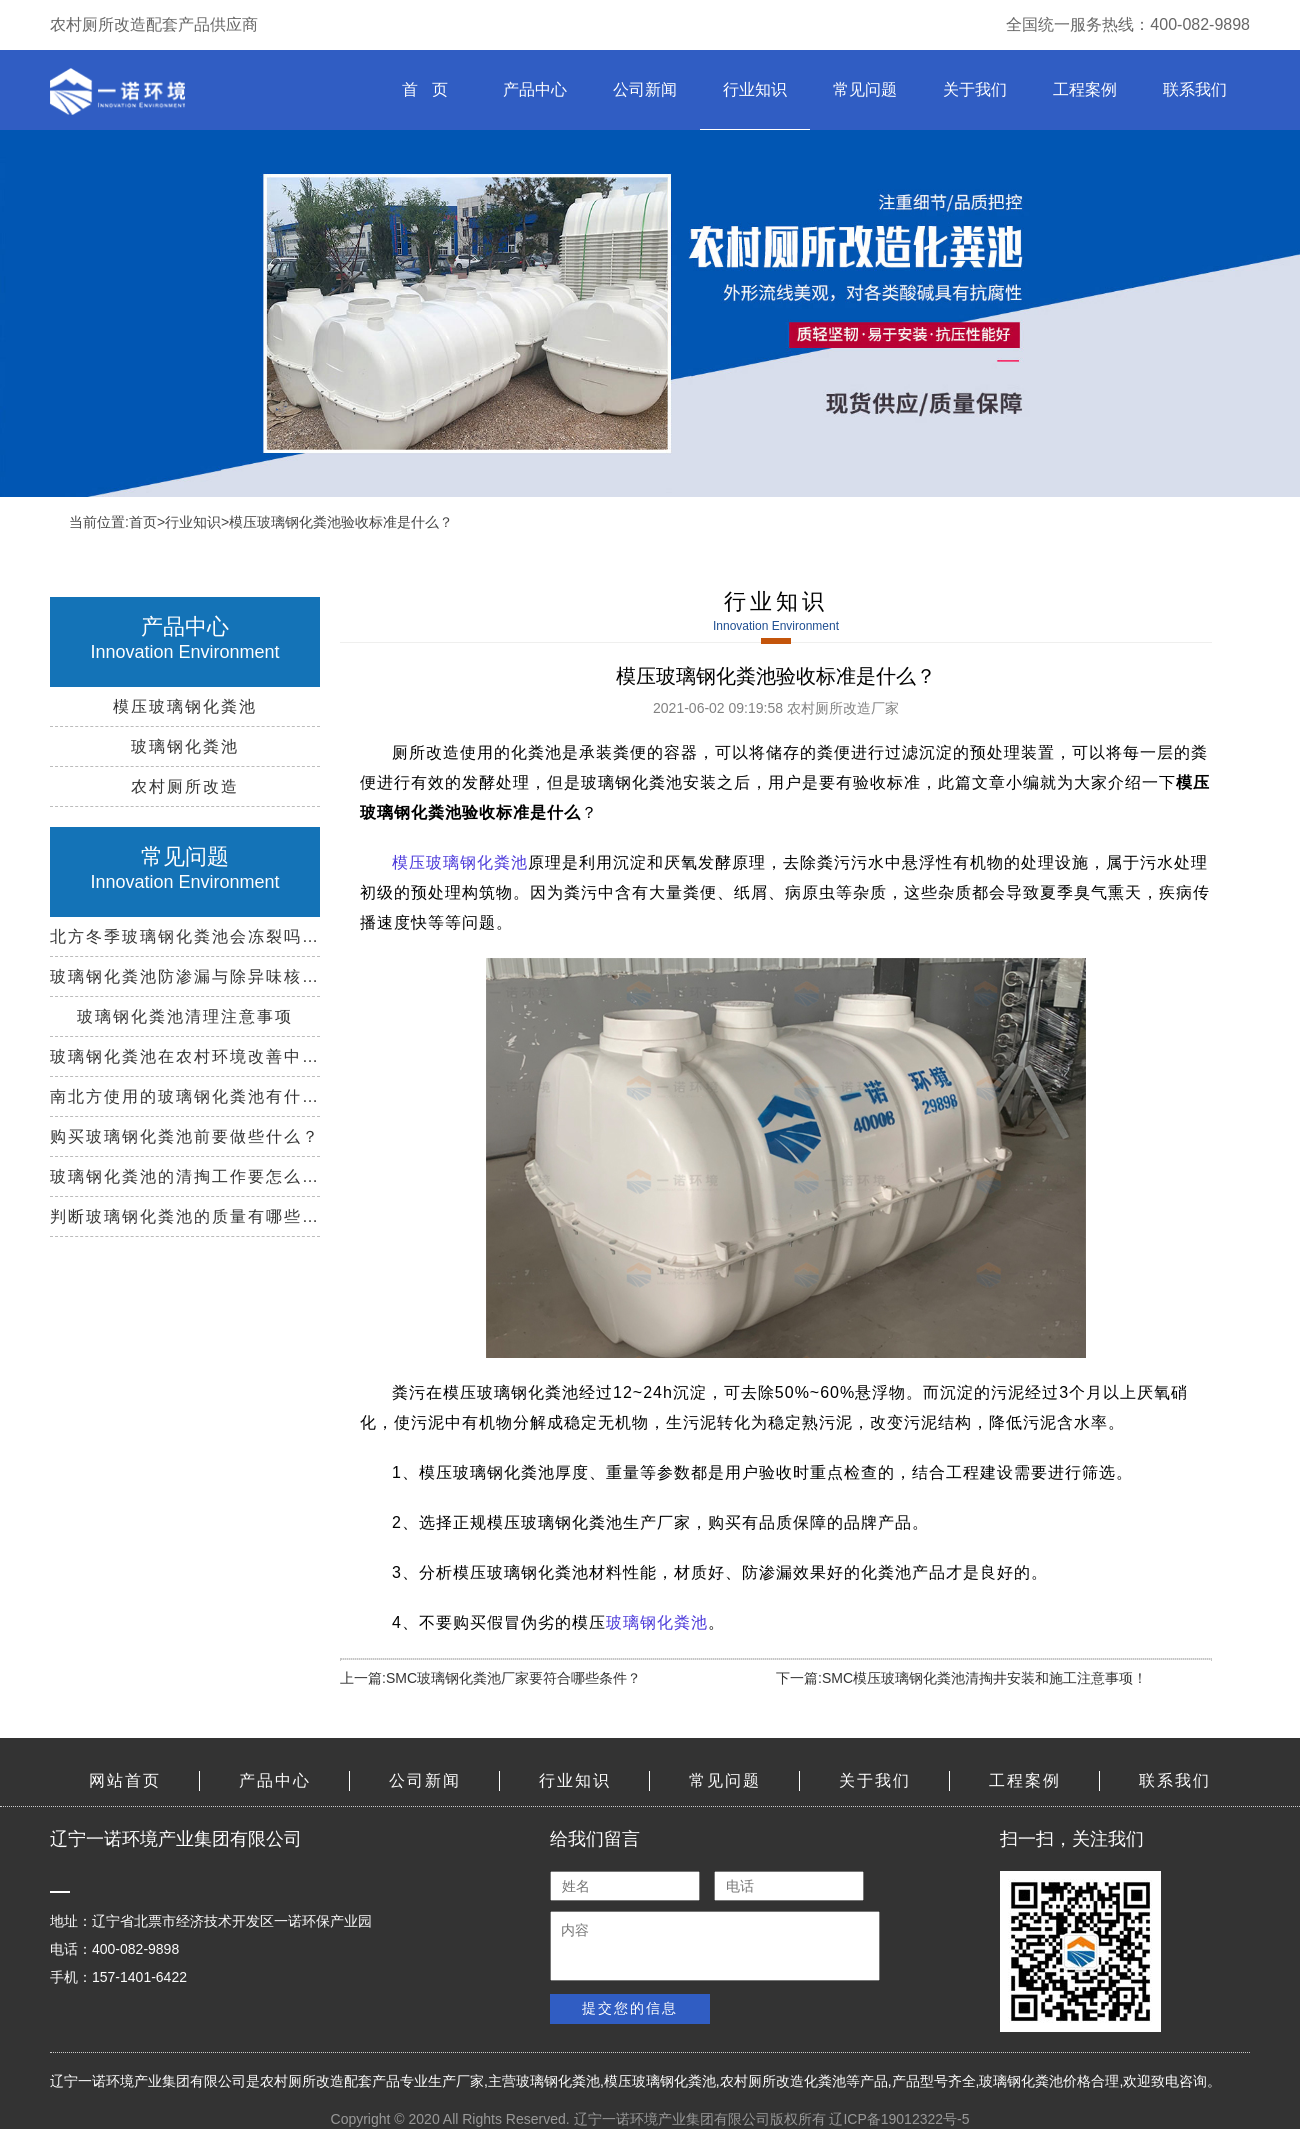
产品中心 (535, 89)
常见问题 (865, 89)
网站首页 (125, 1780)
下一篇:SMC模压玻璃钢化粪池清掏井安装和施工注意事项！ (961, 1678)
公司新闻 (645, 89)
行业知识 (755, 89)
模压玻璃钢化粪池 (460, 862)
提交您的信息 (630, 2008)
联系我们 (1195, 89)
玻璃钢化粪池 (657, 1622)
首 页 (424, 89)
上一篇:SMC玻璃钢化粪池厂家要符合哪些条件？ (490, 1678)
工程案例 (1085, 89)
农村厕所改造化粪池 (783, 2081)
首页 (143, 522)
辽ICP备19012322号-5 (899, 2119)
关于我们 (975, 89)
